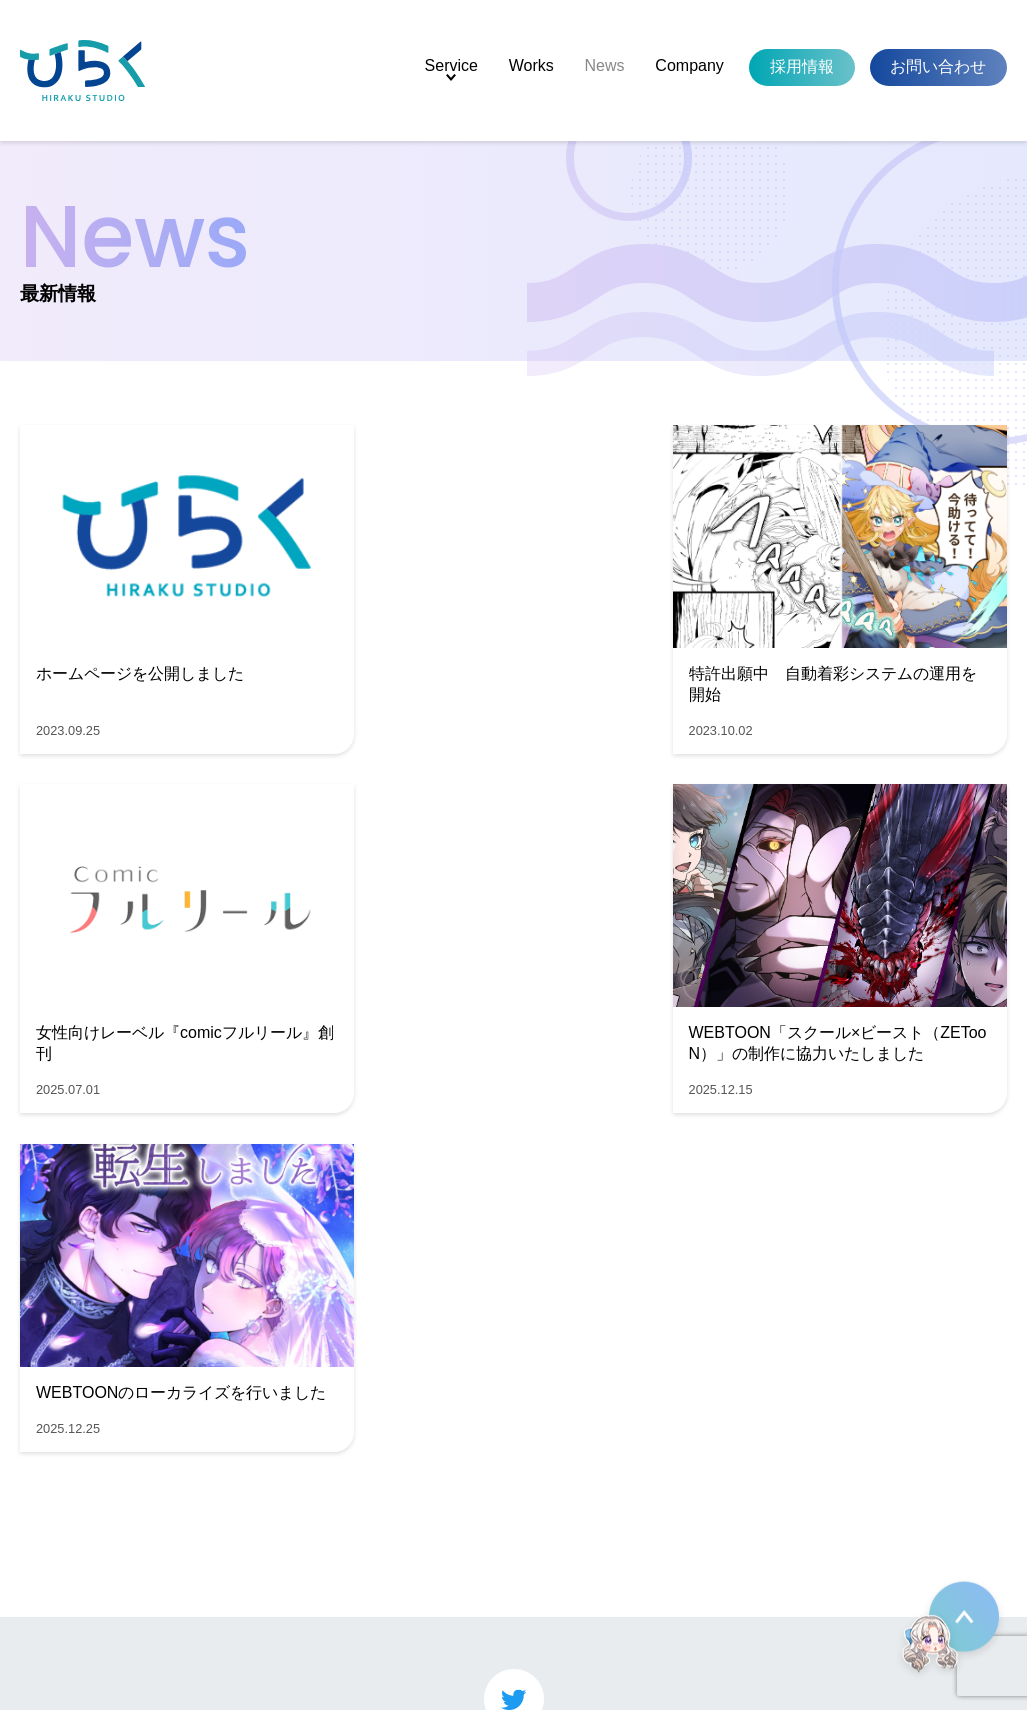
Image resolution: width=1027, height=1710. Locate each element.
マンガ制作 (214, 1490)
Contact (67, 1619)
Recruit (65, 1593)
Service (451, 65)
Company (689, 65)
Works (531, 65)
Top (53, 1489)
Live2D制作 (215, 1548)
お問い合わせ (938, 66)
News (605, 65)
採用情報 (802, 66)
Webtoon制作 (222, 1519)
